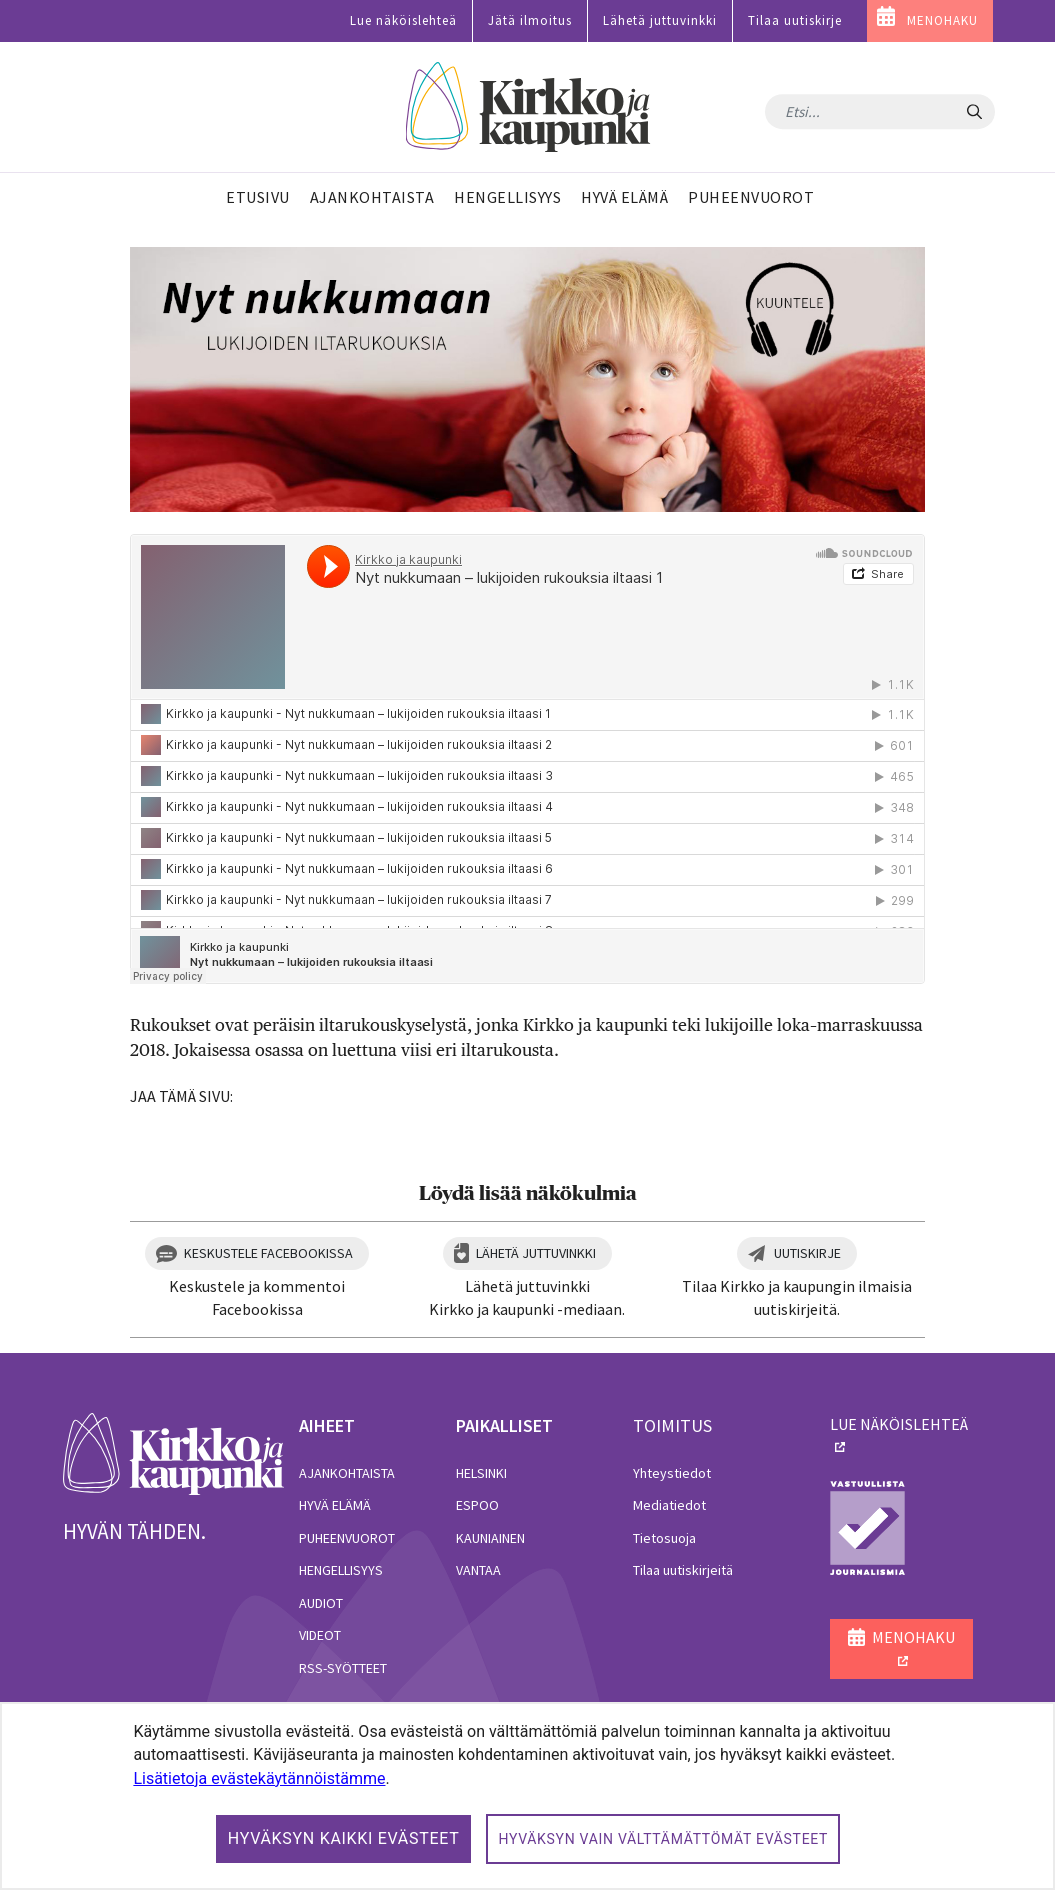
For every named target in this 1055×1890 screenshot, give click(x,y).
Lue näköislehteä (403, 20)
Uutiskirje (807, 1253)
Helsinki (481, 1473)
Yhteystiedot (672, 1473)
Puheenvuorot (347, 1538)
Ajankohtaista (347, 1473)
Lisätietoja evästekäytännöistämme (259, 1778)
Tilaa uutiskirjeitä (683, 1570)
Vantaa (478, 1570)
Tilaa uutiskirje (795, 20)
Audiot (321, 1603)
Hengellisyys (341, 1570)
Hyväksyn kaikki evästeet (344, 1838)
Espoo (477, 1505)
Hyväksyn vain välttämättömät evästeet (663, 1839)
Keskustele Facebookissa (268, 1253)
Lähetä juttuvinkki (660, 20)
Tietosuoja (664, 1538)
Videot (320, 1635)
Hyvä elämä (335, 1505)
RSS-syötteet (343, 1668)
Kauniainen (490, 1538)
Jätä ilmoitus (530, 20)
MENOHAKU (942, 20)
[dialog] (527, 1796)
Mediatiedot (669, 1505)
